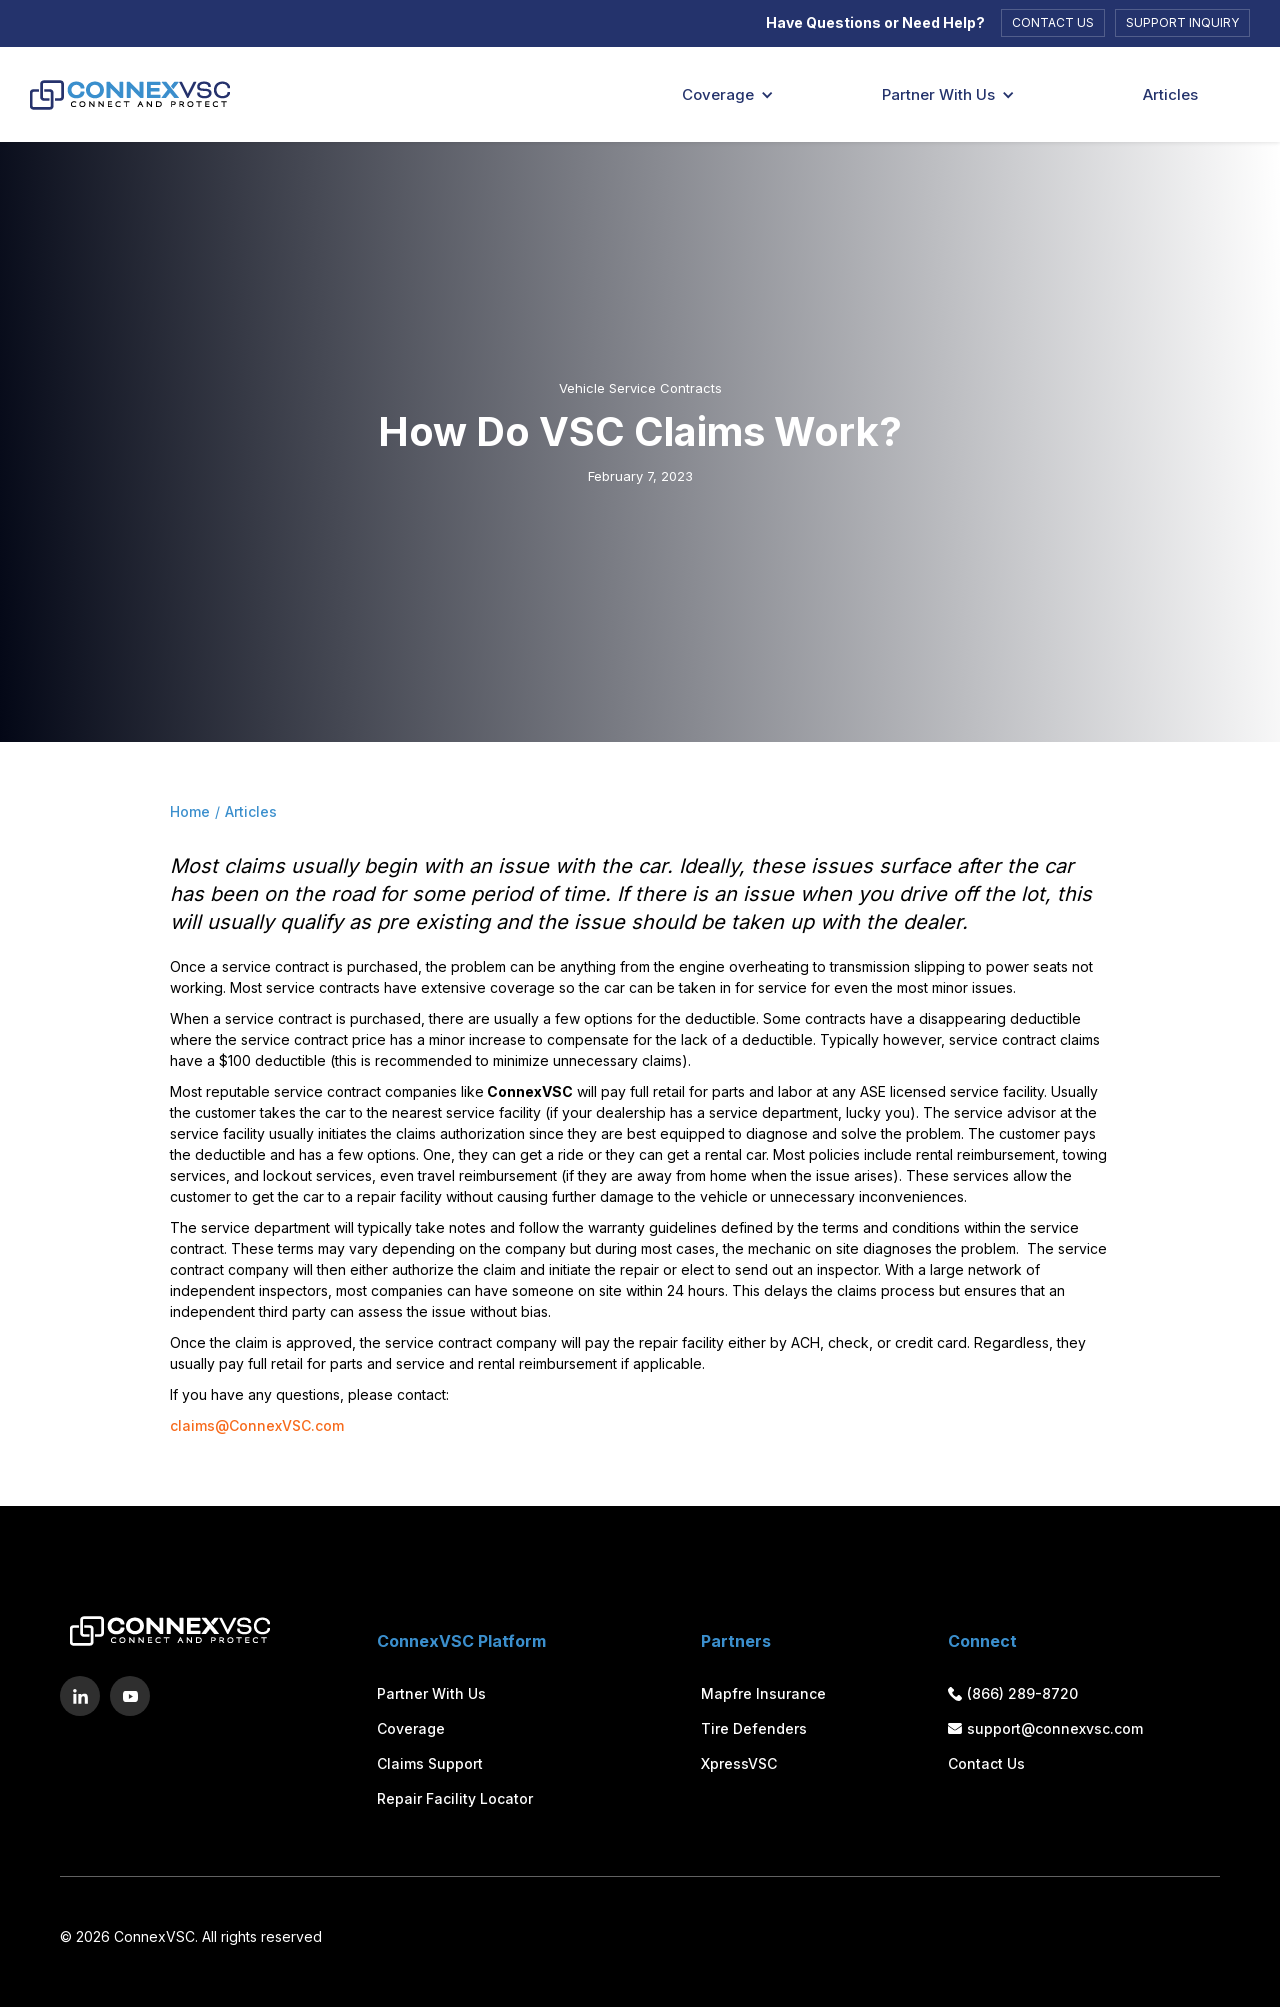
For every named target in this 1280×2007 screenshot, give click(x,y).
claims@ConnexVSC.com (257, 1425)
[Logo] (120, 94)
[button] (720, 95)
